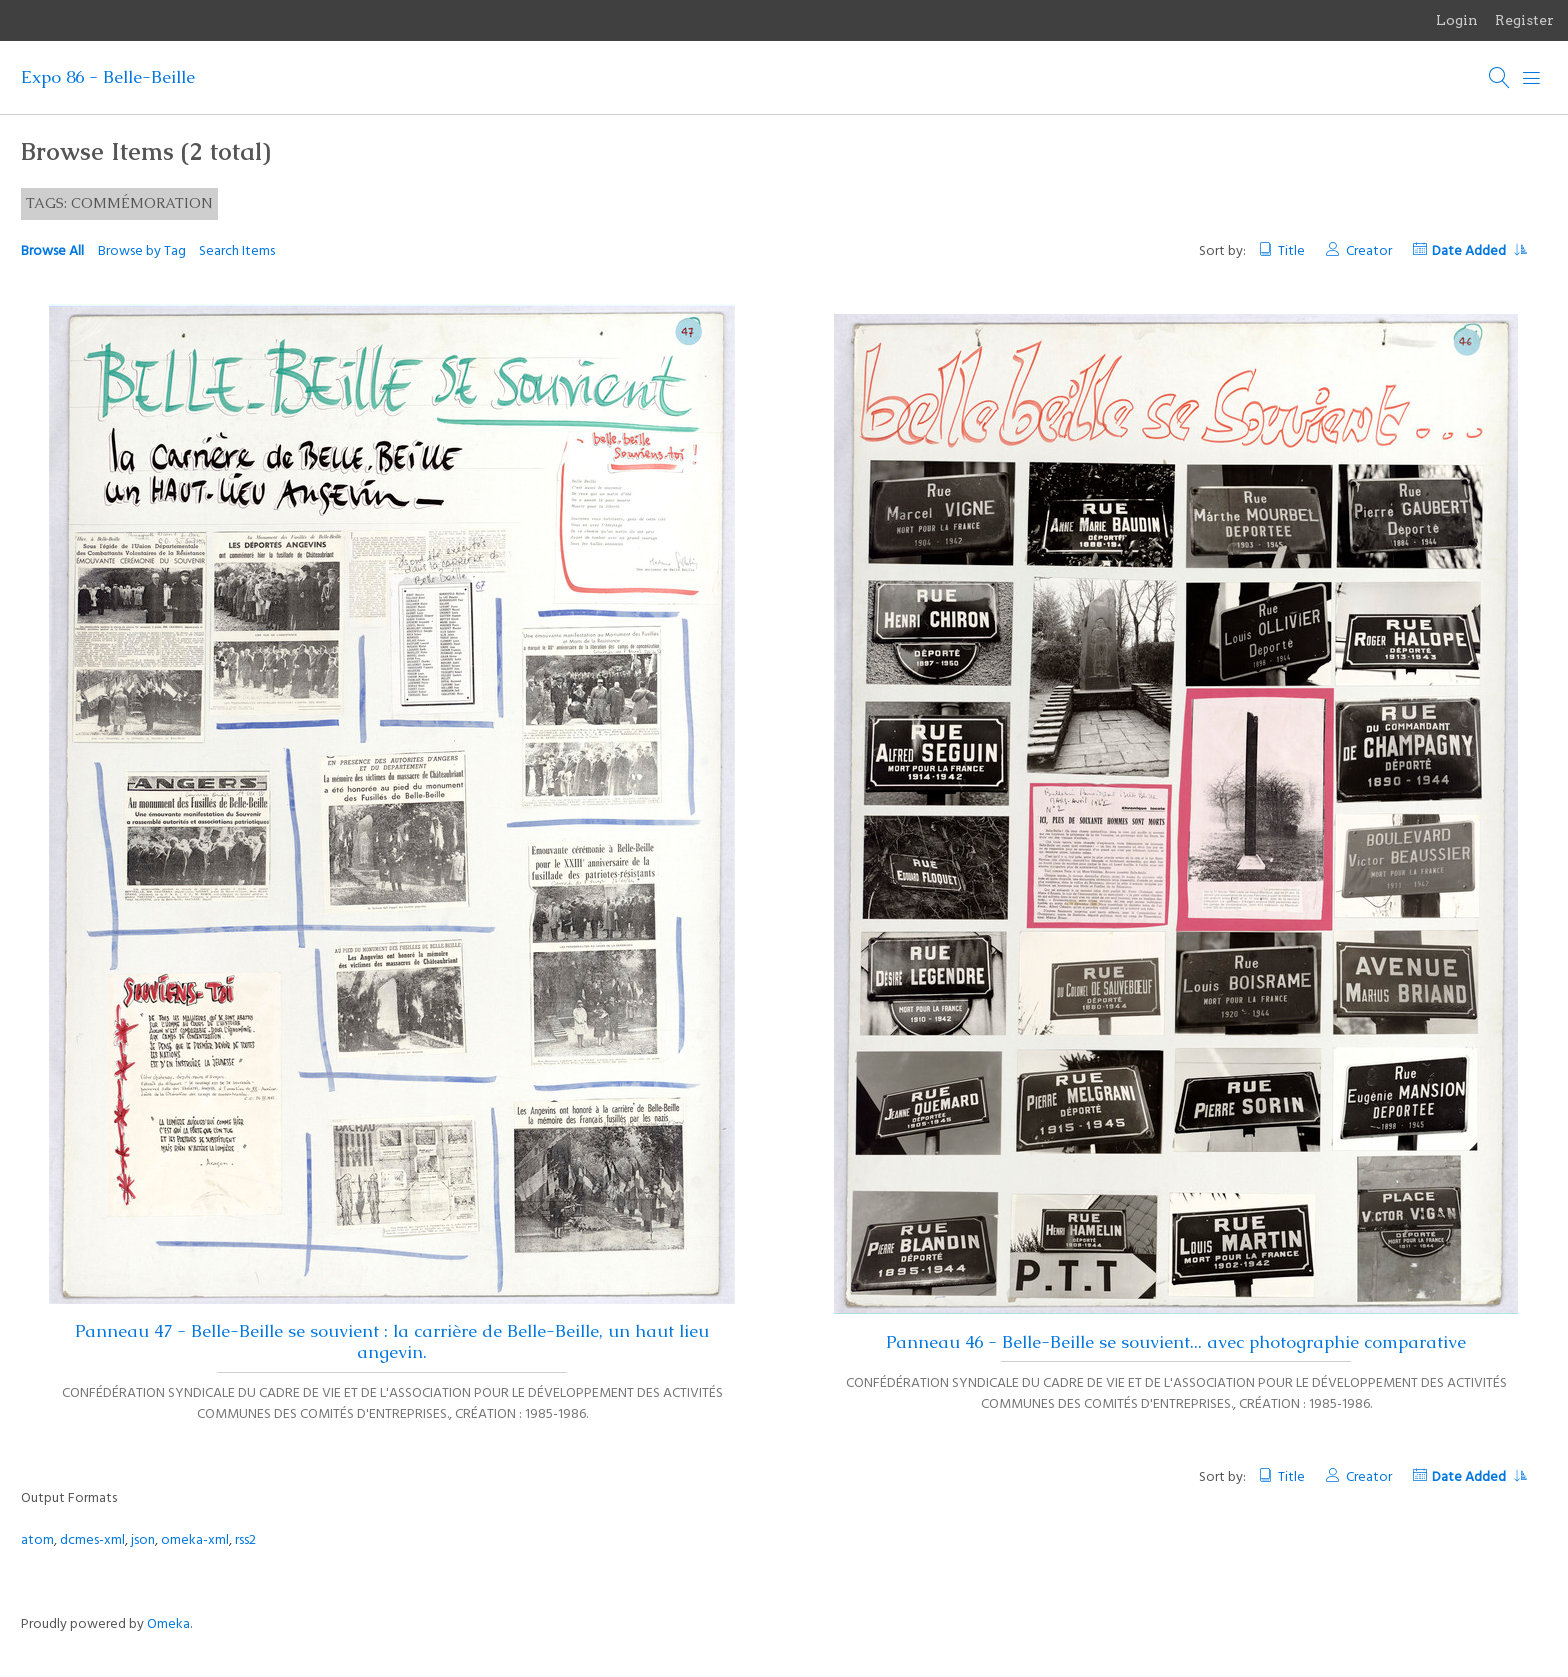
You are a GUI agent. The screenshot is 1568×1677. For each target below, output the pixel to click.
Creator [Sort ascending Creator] (1369, 251)
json (143, 1540)
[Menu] (1532, 78)
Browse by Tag (142, 251)
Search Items (237, 251)
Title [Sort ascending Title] (1291, 251)
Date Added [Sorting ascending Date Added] (1479, 251)
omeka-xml (195, 1540)
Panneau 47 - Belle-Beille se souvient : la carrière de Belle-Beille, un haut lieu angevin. (392, 1341)
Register (1524, 20)
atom (37, 1540)
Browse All (52, 251)
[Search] (1500, 78)
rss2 (245, 1540)
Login (1457, 20)
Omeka (168, 1624)
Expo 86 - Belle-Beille (108, 77)
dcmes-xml (92, 1540)
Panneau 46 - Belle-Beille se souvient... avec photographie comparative (1176, 1342)
